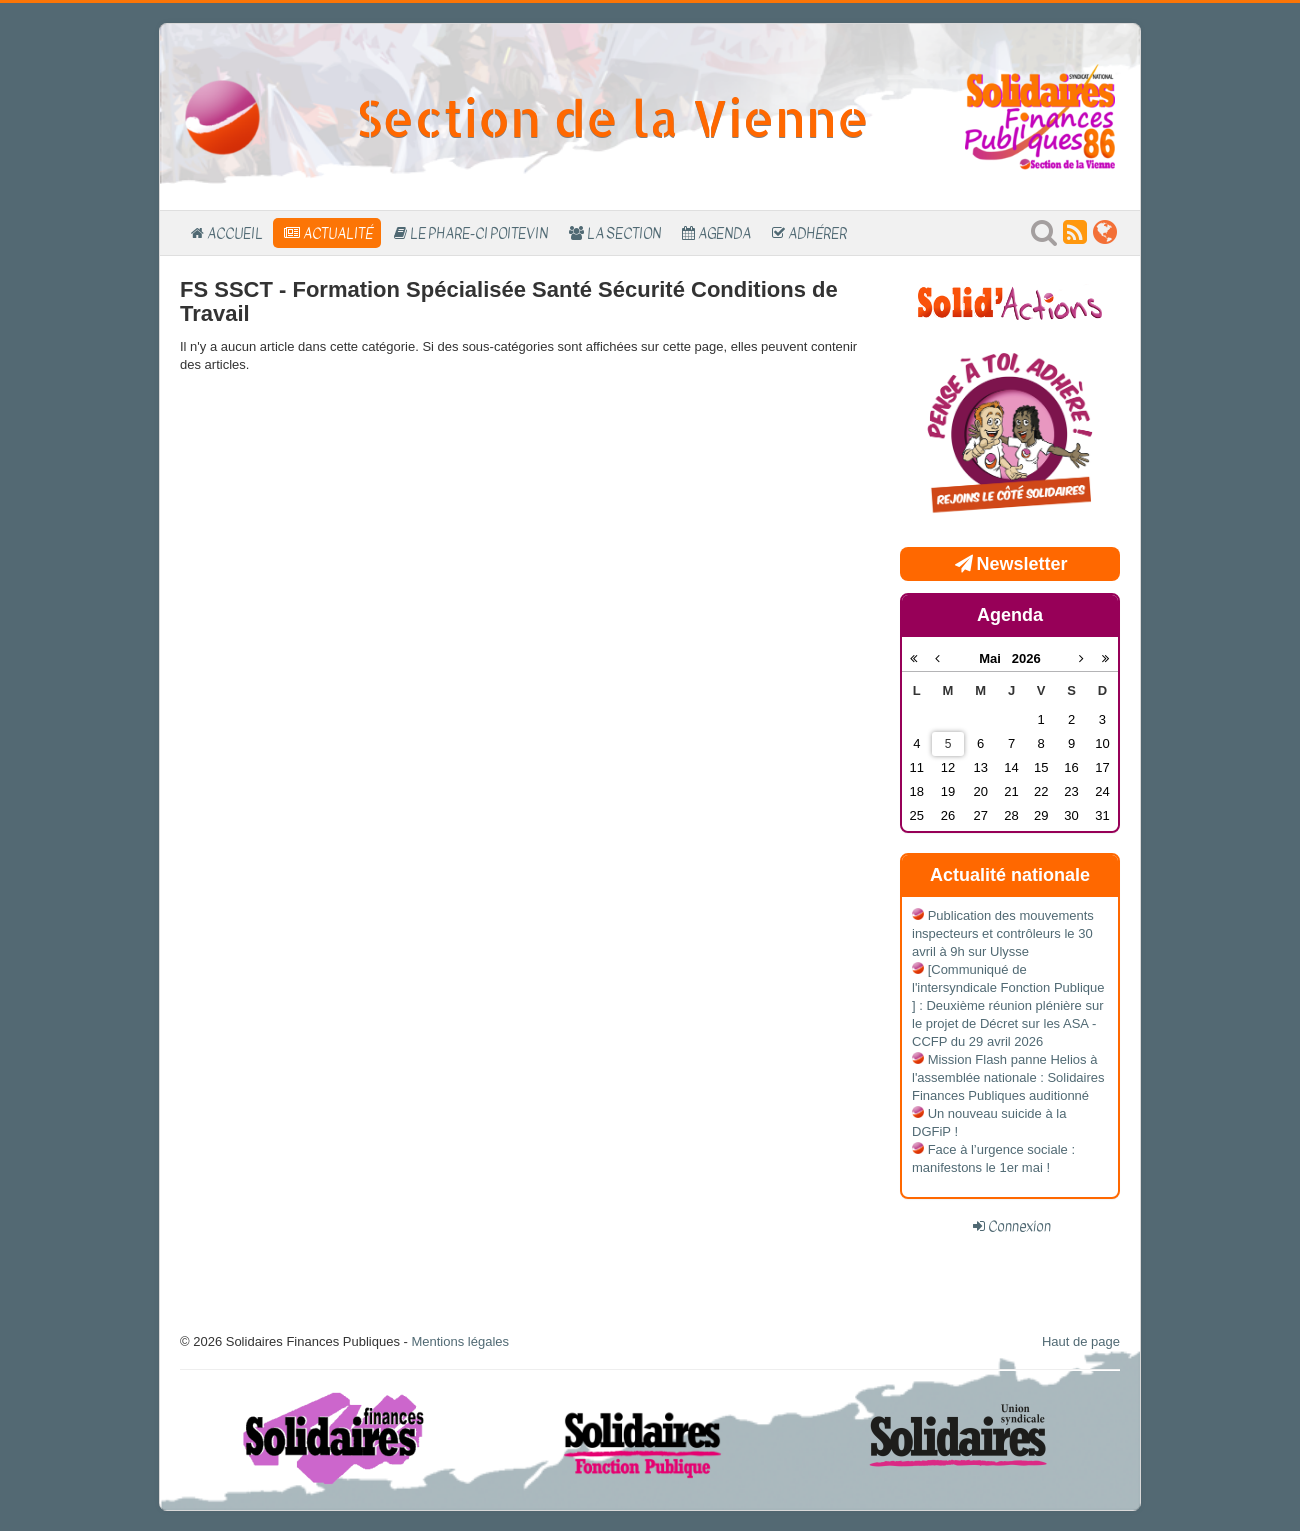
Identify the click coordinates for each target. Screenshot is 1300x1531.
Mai (995, 658)
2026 (1026, 658)
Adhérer (817, 233)
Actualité (338, 233)
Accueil (235, 233)
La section (624, 233)
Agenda (724, 233)
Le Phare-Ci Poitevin (479, 233)
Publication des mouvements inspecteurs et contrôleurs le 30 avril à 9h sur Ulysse (1003, 933)
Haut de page (1081, 1341)
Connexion (1019, 1226)
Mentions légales (460, 1341)
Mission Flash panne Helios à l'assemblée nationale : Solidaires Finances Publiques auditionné (1008, 1077)
